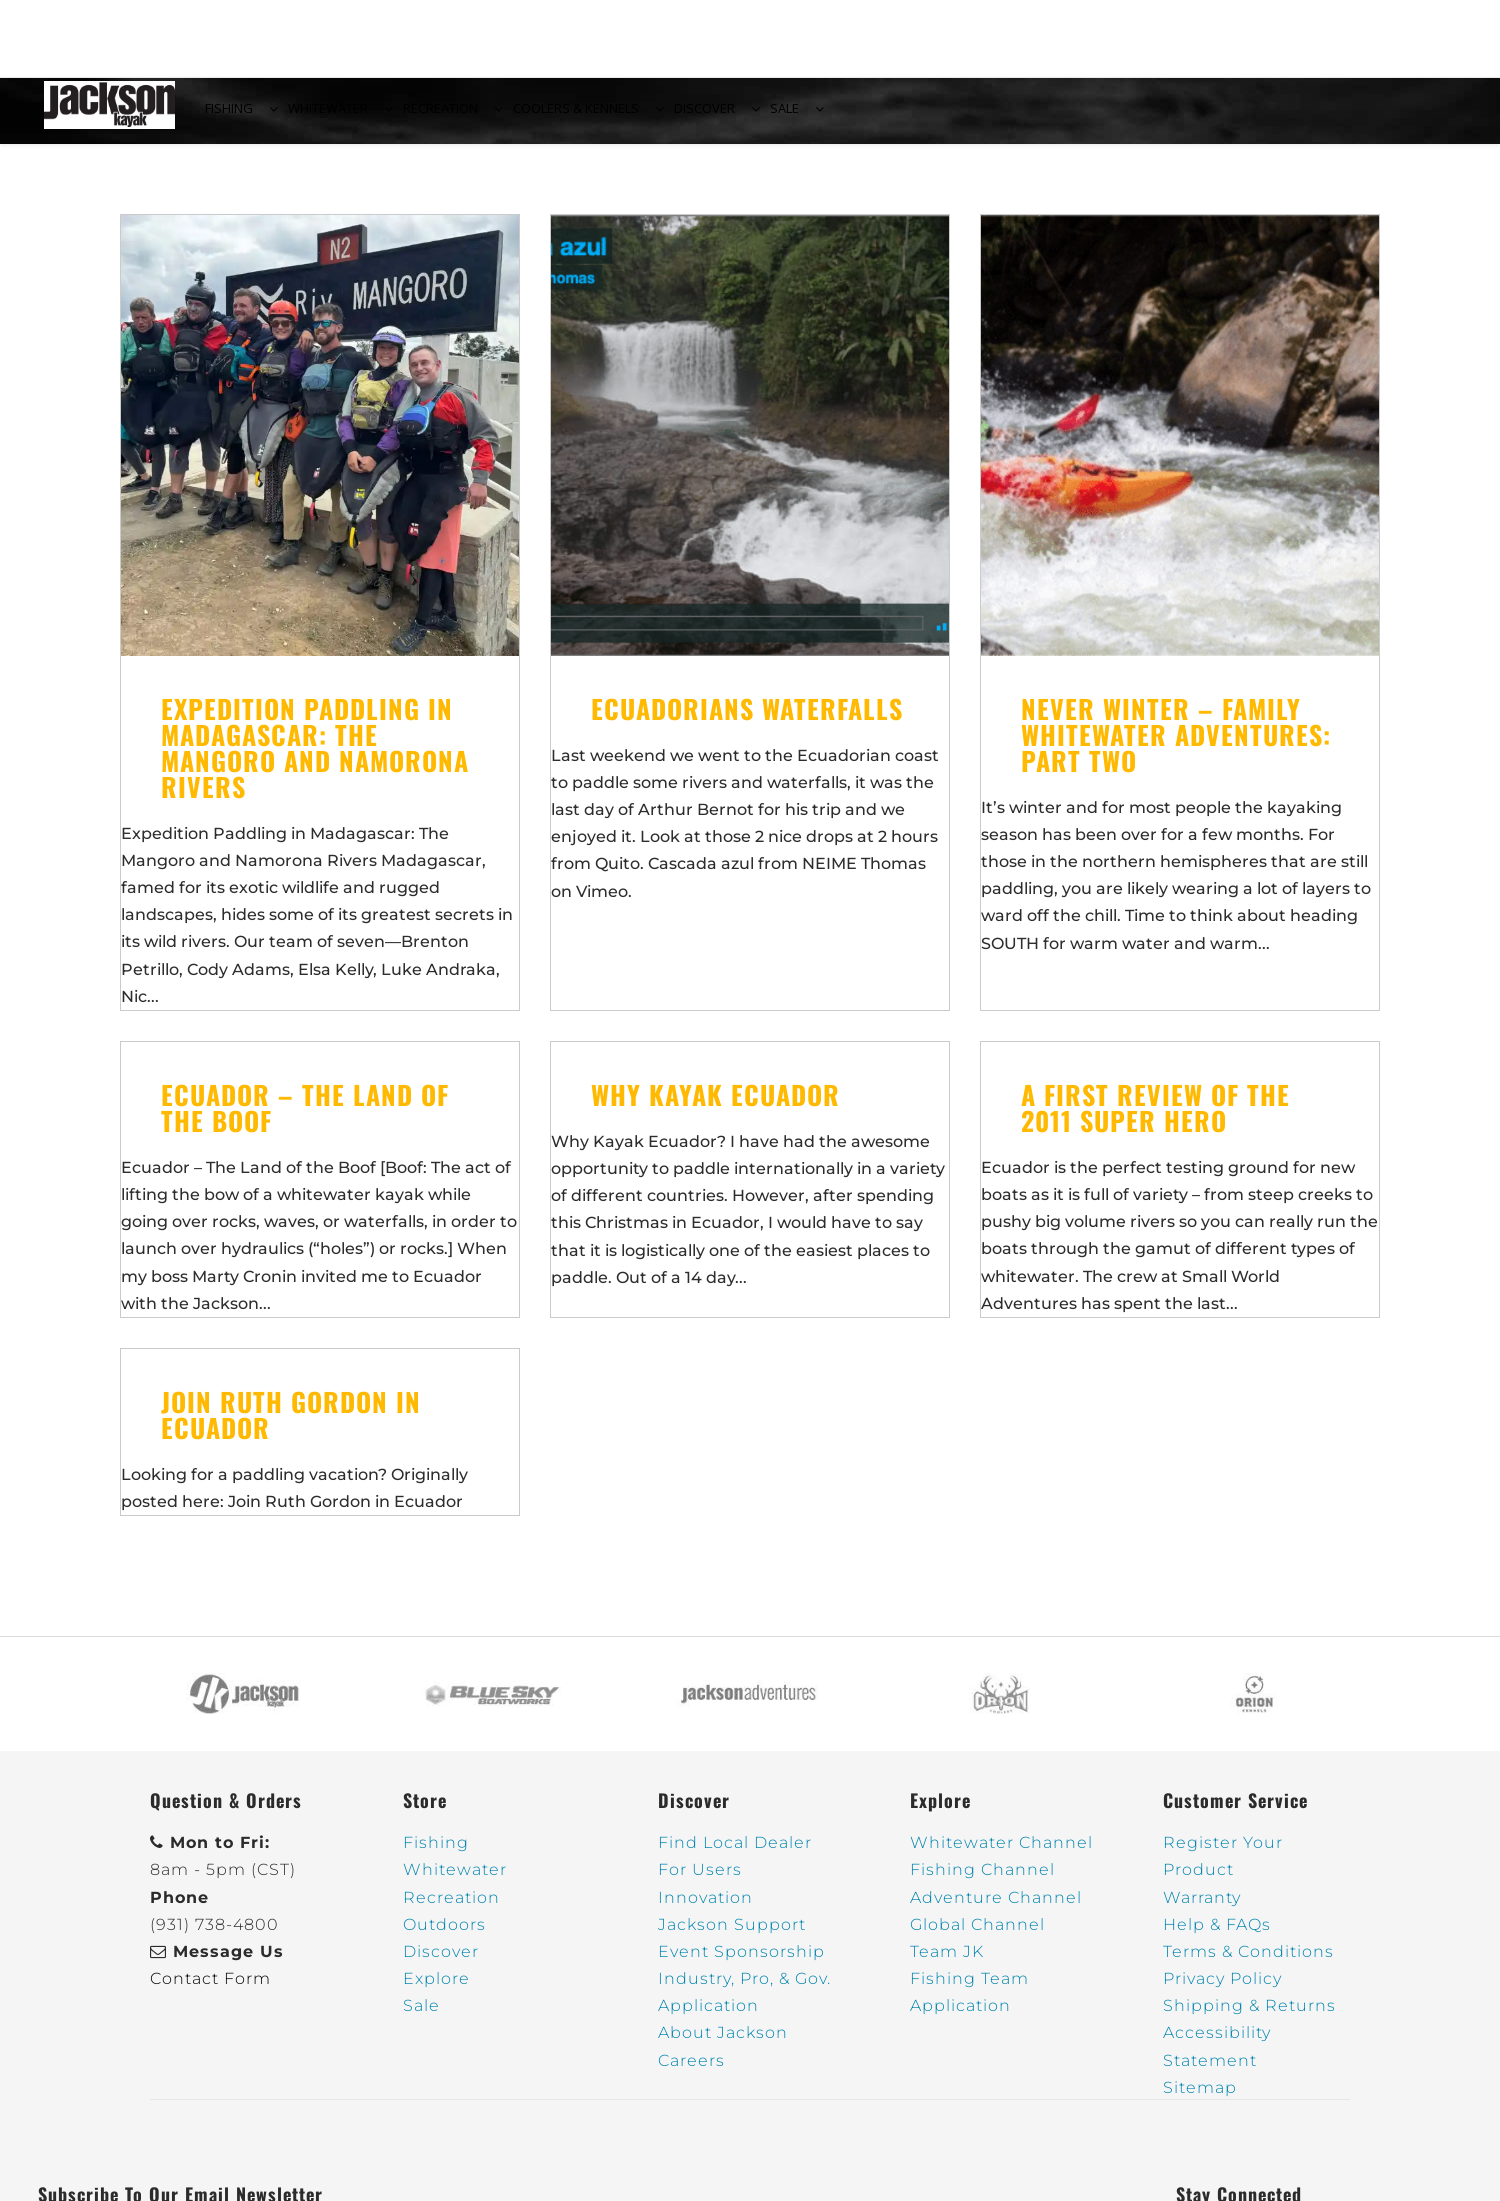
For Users (700, 1881)
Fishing (436, 1854)
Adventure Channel (996, 1909)
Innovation (705, 1909)
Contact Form (210, 1990)
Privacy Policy (1222, 1990)
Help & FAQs (1217, 1936)
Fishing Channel (982, 1881)
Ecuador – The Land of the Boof (305, 1119)
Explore (436, 1990)
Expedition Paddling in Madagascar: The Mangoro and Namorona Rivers (315, 759)
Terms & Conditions (1248, 1963)
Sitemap (1200, 2099)
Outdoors (444, 1936)
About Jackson (723, 2044)
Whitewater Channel (1001, 1854)
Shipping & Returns (1249, 2017)
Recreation (451, 1909)
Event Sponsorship (741, 1963)
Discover (441, 1963)
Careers (691, 2072)
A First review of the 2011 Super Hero (1155, 1119)
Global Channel (977, 1936)
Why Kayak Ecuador (715, 1106)
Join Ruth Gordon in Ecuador (291, 1426)
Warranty (1202, 1909)
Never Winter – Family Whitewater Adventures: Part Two (1176, 746)
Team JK (947, 1963)
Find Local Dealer (735, 1854)
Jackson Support (732, 1936)
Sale (421, 2017)
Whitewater (455, 1881)
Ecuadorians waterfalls (747, 720)
